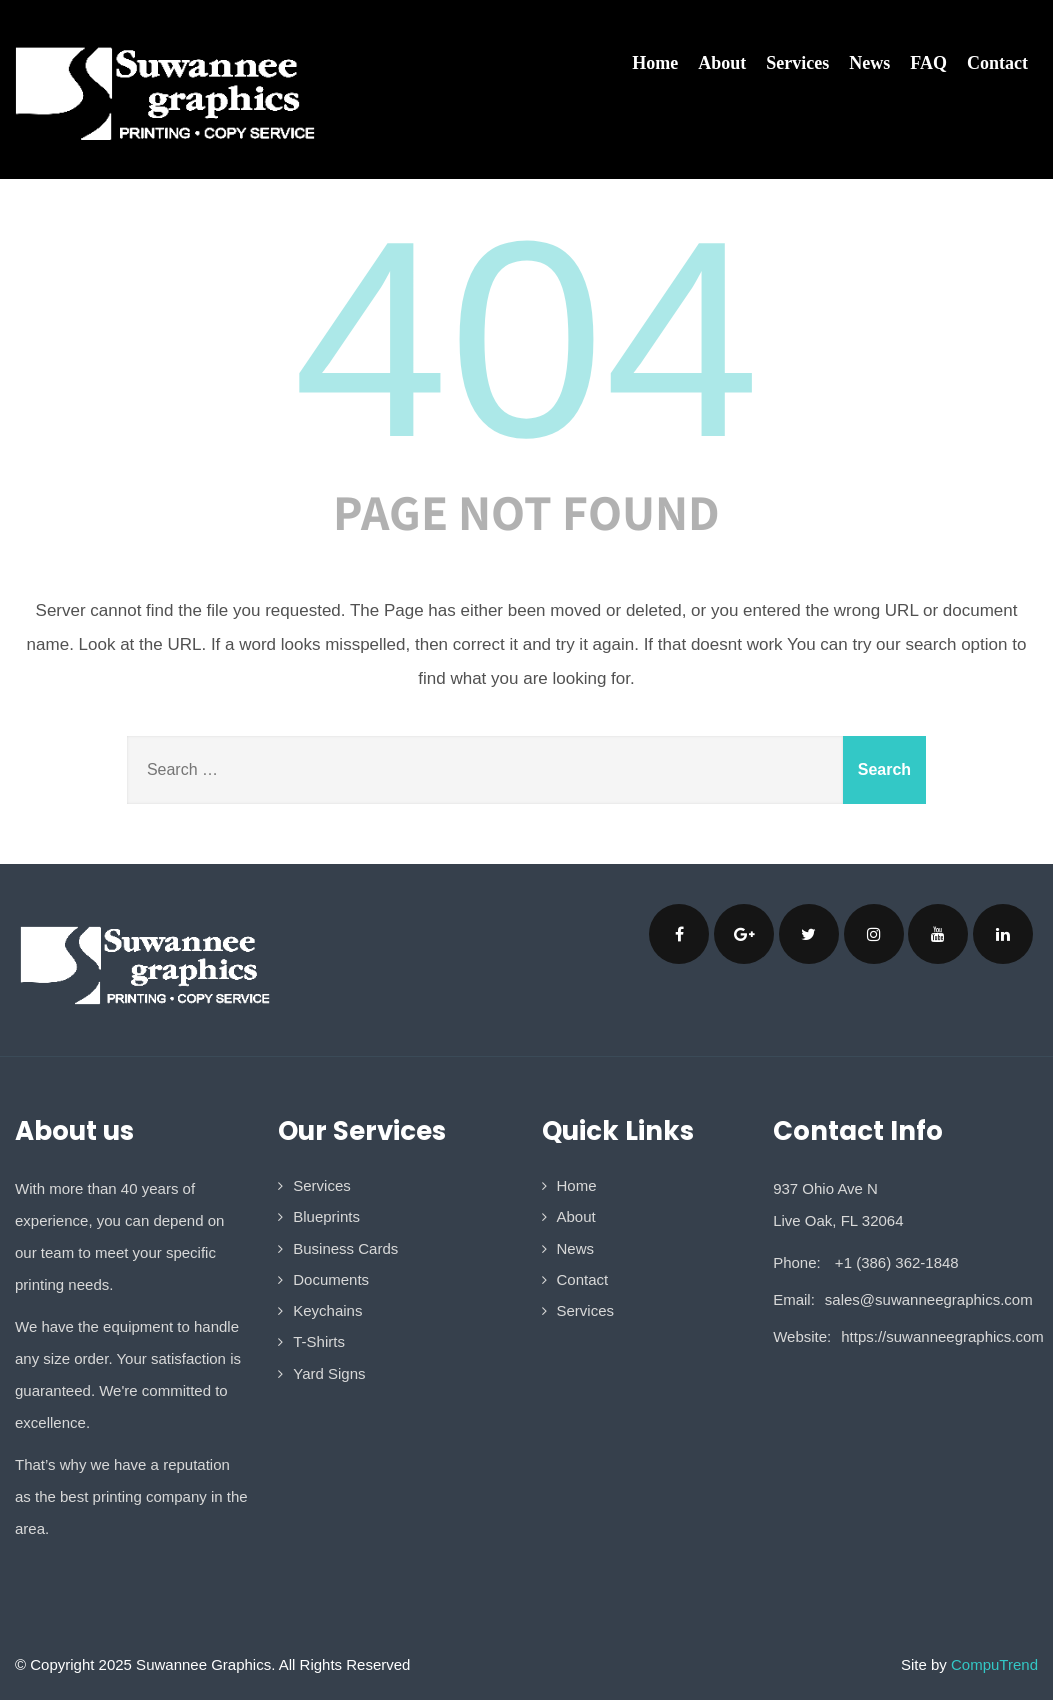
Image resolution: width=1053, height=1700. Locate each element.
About (722, 63)
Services (797, 63)
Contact (997, 63)
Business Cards (345, 1248)
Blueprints (326, 1216)
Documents (331, 1279)
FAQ (928, 63)
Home (655, 63)
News (869, 63)
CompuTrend (994, 1664)
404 (526, 339)
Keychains (327, 1310)
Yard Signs (329, 1373)
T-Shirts (319, 1341)
